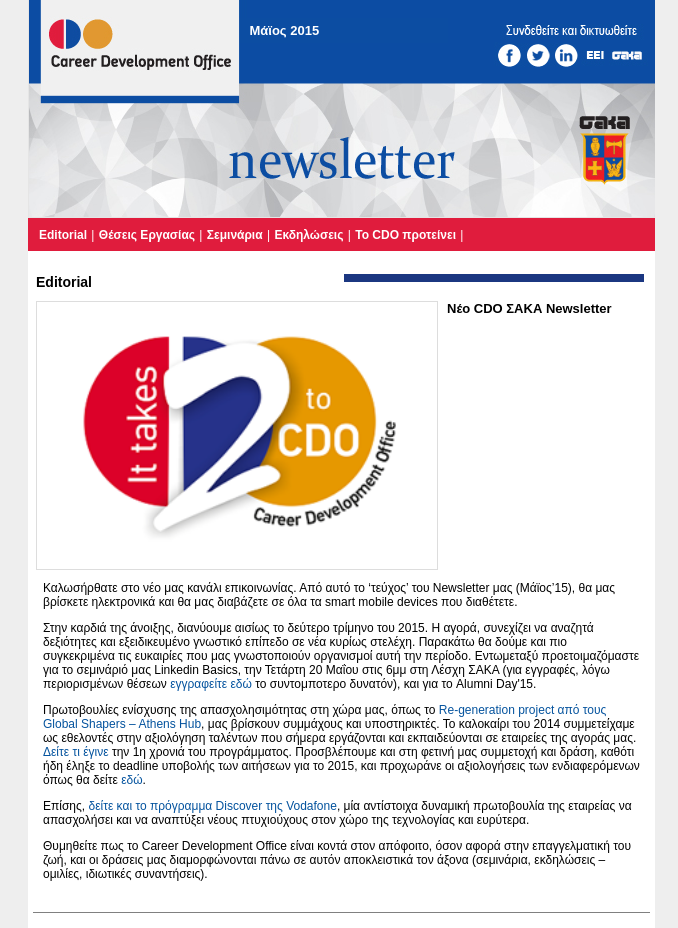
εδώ (131, 780)
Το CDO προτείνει (405, 235)
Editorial (63, 235)
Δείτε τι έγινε (76, 752)
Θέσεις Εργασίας (147, 235)
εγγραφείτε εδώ (211, 684)
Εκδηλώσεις (308, 235)
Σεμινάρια (235, 235)
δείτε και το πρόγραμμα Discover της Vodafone (212, 806)
